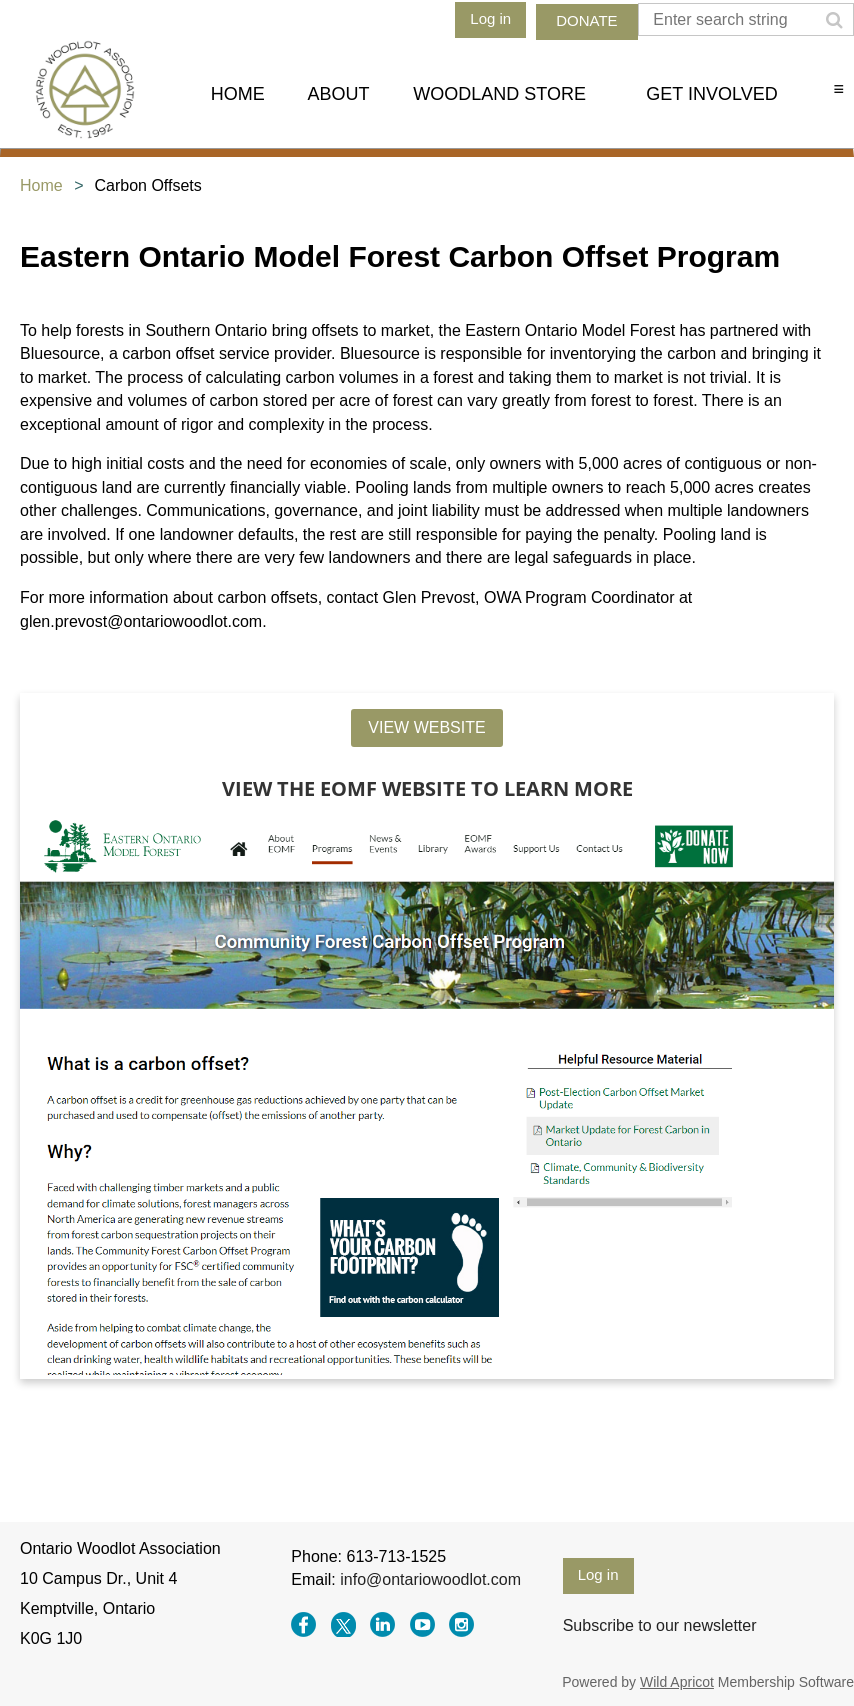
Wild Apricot (677, 1682)
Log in (490, 18)
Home (41, 185)
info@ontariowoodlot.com (430, 1579)
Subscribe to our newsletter (660, 1625)
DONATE (586, 20)
